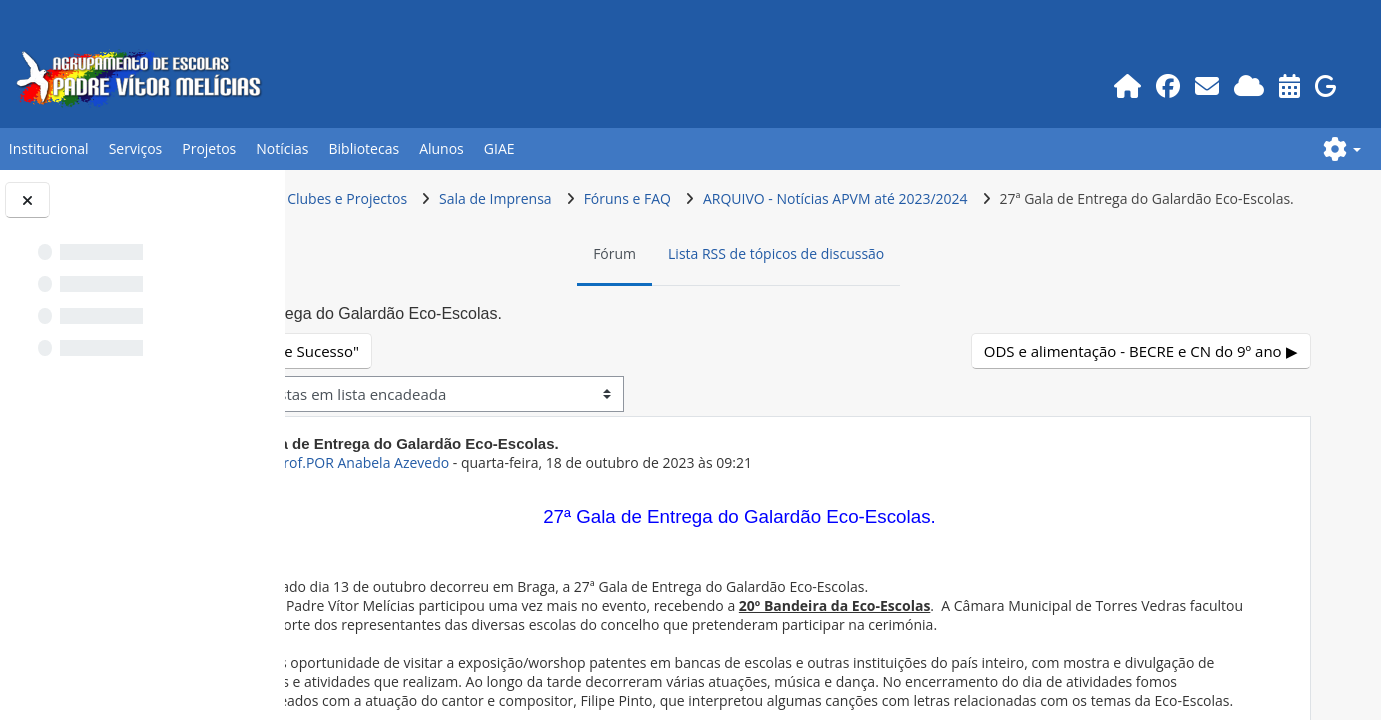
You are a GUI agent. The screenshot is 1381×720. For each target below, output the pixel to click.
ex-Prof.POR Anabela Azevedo (519, 500)
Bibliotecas (363, 148)
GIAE (499, 148)
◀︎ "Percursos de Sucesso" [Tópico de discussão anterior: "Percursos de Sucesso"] (436, 389)
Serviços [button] (136, 148)
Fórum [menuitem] (698, 291)
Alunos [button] (441, 148)
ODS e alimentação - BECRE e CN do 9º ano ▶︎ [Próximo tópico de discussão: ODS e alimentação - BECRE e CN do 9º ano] (1142, 389)
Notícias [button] (282, 148)
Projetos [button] (209, 148)
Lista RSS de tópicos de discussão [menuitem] (860, 291)
